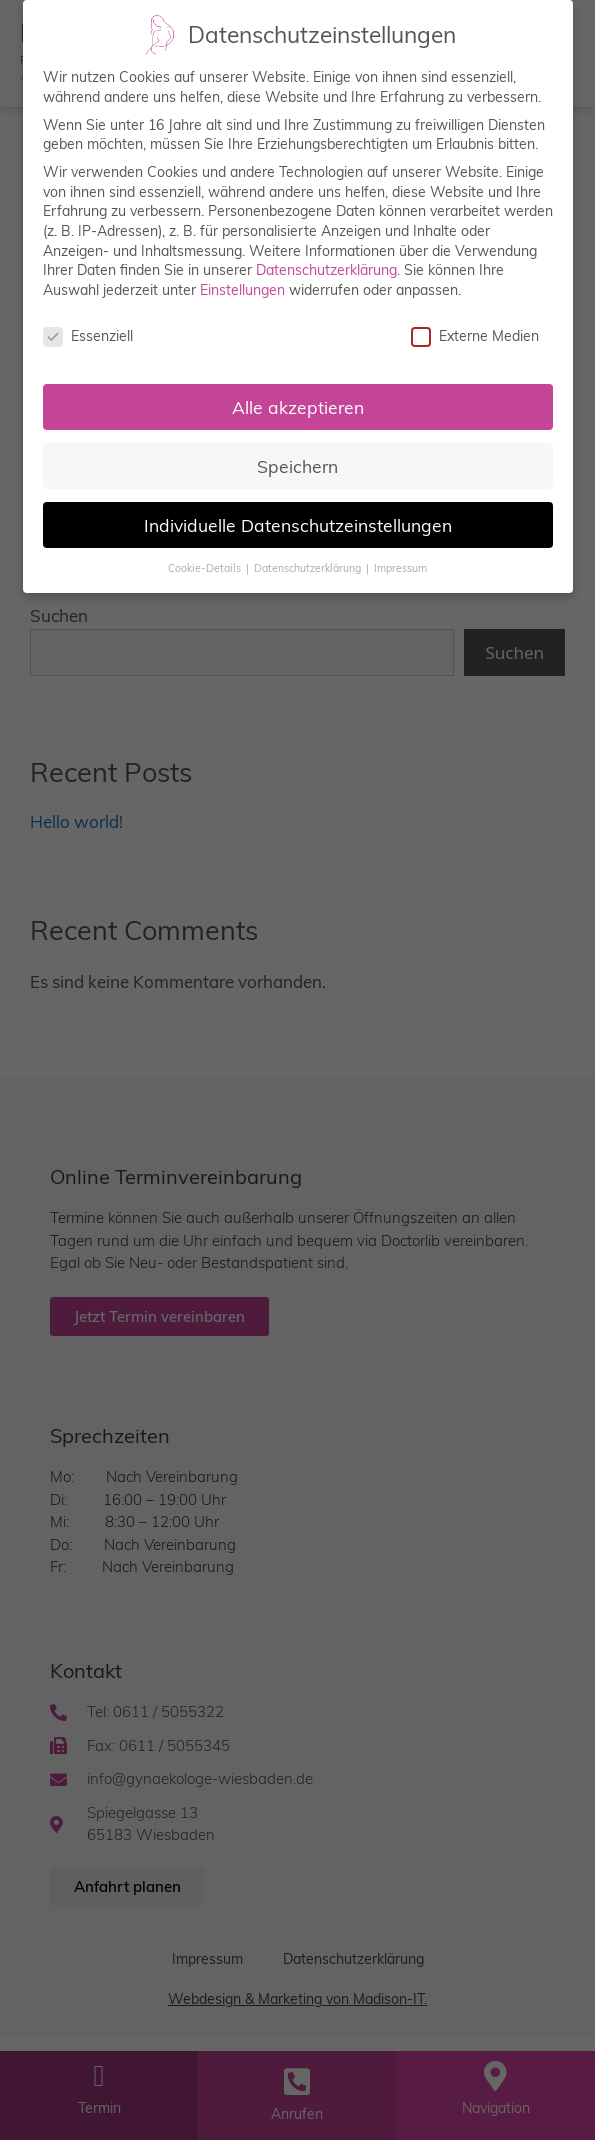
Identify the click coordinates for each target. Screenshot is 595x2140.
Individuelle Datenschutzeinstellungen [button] (298, 517)
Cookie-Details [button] (206, 560)
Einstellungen (242, 282)
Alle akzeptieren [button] (298, 399)
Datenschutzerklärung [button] (309, 560)
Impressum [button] (400, 560)
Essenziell (88, 328)
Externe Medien (475, 328)
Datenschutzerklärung (326, 262)
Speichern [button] (297, 458)
